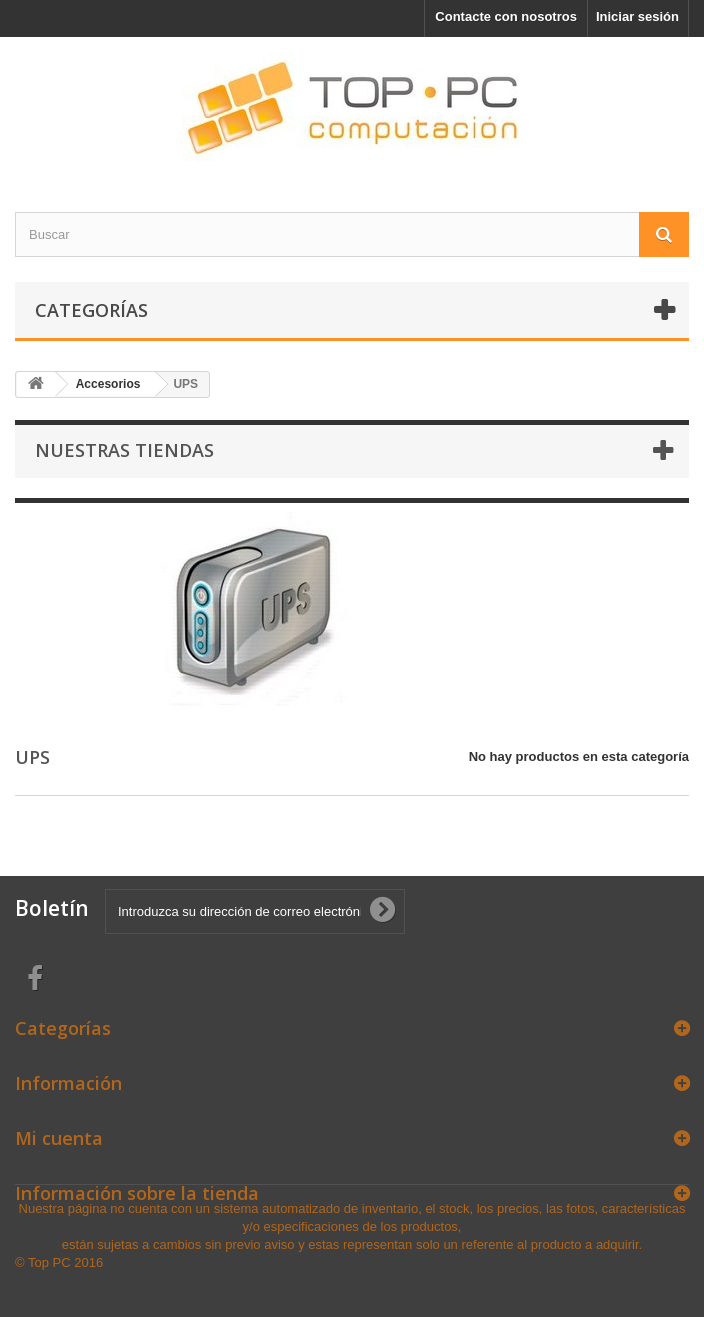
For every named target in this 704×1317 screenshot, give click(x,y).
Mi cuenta (59, 1138)
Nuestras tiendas (124, 450)
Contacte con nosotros (506, 16)
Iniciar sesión (637, 16)
